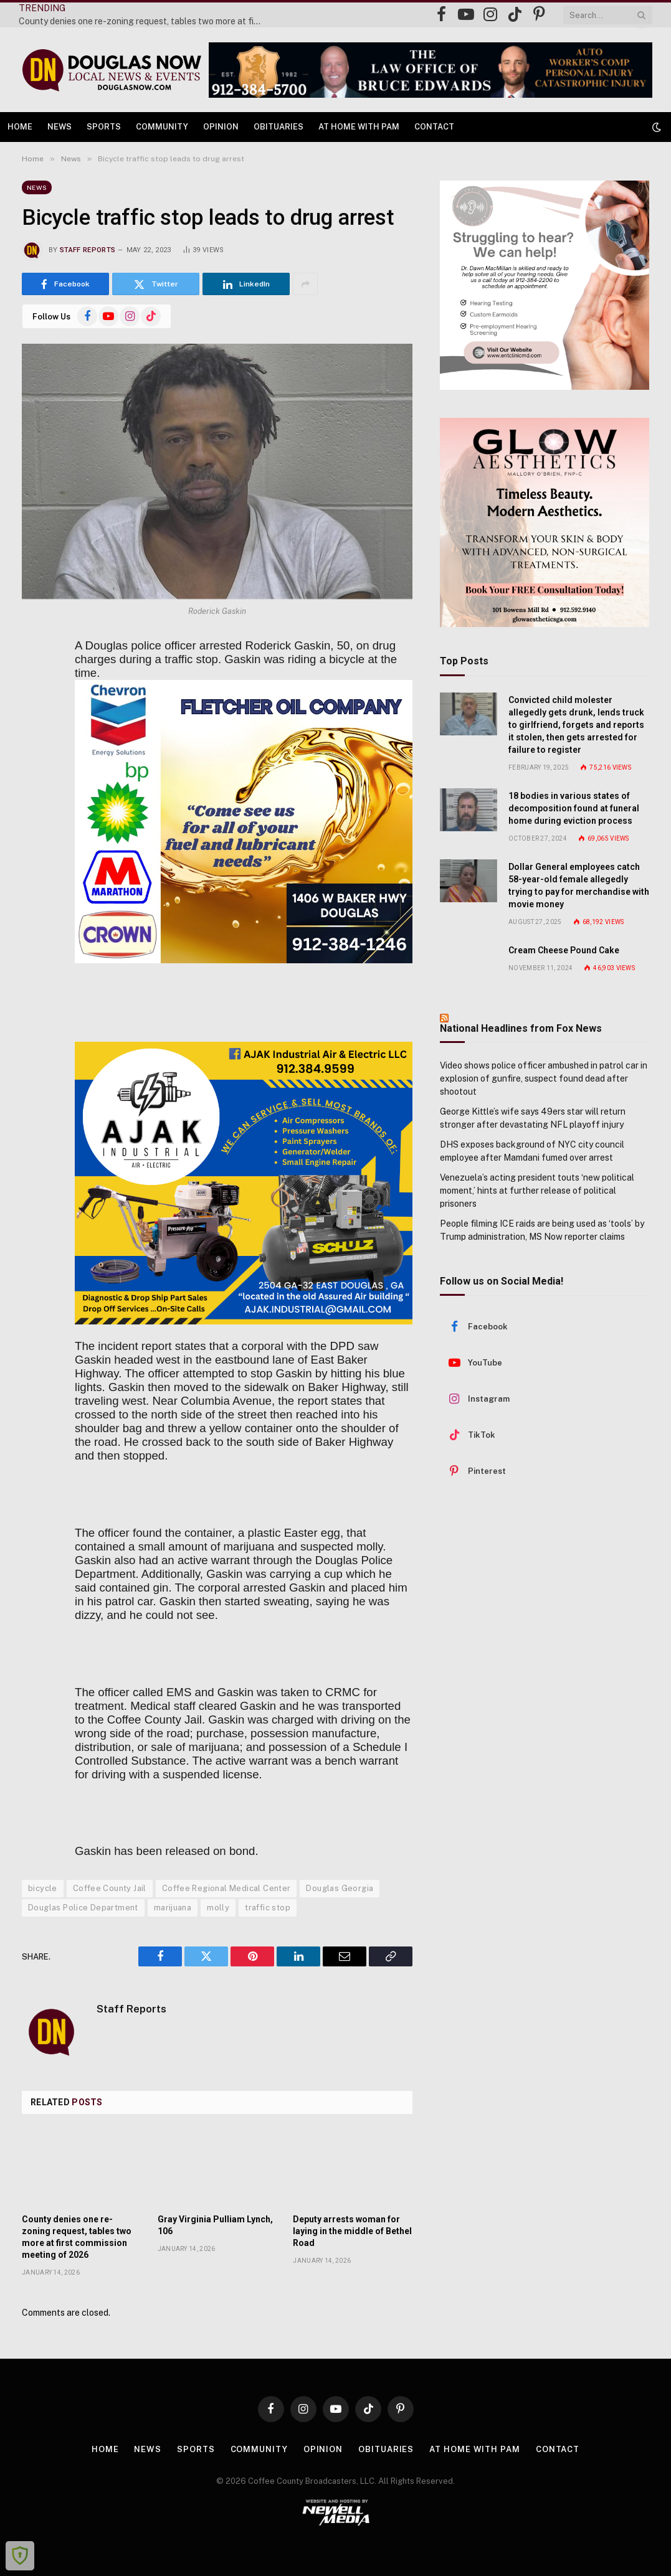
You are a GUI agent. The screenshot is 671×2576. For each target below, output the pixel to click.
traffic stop (267, 1907)
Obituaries (278, 126)
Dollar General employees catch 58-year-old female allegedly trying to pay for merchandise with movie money (578, 885)
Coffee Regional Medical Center (226, 1888)
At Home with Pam (358, 126)
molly (218, 1907)
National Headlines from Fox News (521, 1028)
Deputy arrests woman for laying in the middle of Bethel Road (352, 2231)
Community (162, 126)
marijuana (173, 1907)
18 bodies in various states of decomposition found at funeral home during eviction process (573, 808)
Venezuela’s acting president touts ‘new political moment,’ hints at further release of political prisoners (537, 1190)
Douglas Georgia (339, 1888)
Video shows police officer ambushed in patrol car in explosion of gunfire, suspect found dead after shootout (543, 1078)
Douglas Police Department (83, 1907)
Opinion (221, 126)
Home (19, 126)
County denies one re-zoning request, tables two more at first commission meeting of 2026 (143, 21)
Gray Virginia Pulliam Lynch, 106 (215, 2225)
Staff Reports (87, 250)
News (59, 126)
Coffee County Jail (109, 1888)
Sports (104, 126)
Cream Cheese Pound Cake (563, 950)
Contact (434, 126)
